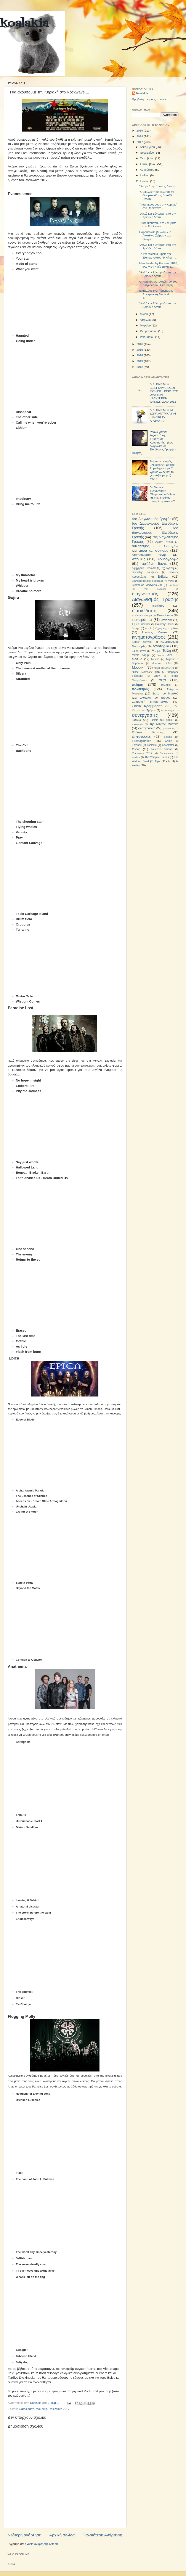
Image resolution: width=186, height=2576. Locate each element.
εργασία (166, 620)
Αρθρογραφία (167, 559)
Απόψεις (138, 559)
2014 (140, 355)
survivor (136, 757)
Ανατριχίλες (171, 546)
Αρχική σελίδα (62, 2535)
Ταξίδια (136, 720)
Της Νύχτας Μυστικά (164, 724)
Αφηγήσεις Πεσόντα (144, 568)
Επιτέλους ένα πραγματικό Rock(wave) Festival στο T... (156, 294)
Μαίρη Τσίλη (161, 650)
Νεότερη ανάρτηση (25, 2535)
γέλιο (171, 580)
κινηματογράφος (149, 637)
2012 (140, 366)
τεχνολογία (137, 724)
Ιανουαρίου (147, 337)
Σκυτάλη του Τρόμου (155, 697)
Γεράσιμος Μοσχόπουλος (147, 585)
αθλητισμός (140, 546)
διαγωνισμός (145, 593)
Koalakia (142, 93)
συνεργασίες (145, 715)
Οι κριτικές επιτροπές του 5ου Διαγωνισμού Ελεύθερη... (158, 283)
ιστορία (148, 628)
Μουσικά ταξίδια (161, 663)
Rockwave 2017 (59, 2408)
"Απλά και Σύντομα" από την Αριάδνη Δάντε (157, 215)
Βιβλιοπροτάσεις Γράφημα (147, 580)
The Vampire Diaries (157, 757)
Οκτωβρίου (147, 158)
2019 (140, 130)
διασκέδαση (26, 2408)
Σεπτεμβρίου (148, 164)
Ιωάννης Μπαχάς (155, 632)
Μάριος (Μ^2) (165, 655)
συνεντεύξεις (167, 710)
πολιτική (166, 684)
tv (169, 761)
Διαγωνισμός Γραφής (155, 599)
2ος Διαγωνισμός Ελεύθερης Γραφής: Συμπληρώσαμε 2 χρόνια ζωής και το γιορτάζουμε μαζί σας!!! (162, 470)
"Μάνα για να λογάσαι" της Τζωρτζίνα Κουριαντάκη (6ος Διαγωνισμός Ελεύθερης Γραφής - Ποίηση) (154, 442)
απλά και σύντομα (153, 550)
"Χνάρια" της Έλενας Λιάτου (157, 186)
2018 (140, 136)
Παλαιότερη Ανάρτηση (102, 2535)
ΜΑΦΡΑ (137, 659)
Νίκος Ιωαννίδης (142, 671)
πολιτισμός (140, 689)
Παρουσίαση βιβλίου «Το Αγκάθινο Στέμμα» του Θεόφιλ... (155, 235)
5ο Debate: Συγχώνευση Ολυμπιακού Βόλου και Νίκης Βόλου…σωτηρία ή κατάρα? (162, 494)
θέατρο (136, 628)
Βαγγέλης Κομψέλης (145, 572)
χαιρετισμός (169, 728)
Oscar (136, 749)
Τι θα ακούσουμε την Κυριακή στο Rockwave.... (158, 206)
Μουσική (41, 2408)
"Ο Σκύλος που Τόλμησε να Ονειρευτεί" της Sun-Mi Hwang (156, 195)
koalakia (24, 24)
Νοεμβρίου (147, 152)
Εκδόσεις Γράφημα (142, 615)
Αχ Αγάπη (168, 568)
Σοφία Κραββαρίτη (147, 706)
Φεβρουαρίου (149, 331)
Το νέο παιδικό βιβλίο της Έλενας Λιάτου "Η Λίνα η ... (158, 255)
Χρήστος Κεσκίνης (148, 732)
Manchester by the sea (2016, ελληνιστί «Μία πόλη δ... (158, 265)
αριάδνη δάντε (154, 564)
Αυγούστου (147, 169)
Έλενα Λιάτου (165, 615)
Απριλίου (146, 319)
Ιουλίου (145, 175)
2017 (140, 142)
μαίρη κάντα (139, 650)
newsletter (168, 745)
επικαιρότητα (142, 620)
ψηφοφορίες (141, 736)
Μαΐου (144, 314)
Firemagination (141, 740)
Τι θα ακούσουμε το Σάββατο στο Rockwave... (157, 224)
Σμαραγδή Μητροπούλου (150, 701)
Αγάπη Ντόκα (164, 541)
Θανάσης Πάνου (165, 624)
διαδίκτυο (158, 605)
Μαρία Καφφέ (140, 655)
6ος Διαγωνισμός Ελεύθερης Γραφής (155, 532)
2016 (140, 344)
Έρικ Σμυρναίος (141, 624)
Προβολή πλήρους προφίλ (149, 99)
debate (168, 736)
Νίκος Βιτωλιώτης (164, 667)
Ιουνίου (145, 181)
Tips (157, 761)
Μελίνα (155, 659)
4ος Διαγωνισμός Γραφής (151, 519)
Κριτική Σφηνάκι (142, 641)
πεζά (162, 680)
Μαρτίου (146, 325)
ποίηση (137, 684)
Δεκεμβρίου (148, 147)
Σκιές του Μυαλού (165, 693)
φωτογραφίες (146, 728)
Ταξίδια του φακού (161, 720)
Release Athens (161, 749)
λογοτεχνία (160, 646)
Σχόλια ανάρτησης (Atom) (41, 2543)
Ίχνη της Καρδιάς (167, 628)
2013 (140, 361)
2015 (140, 349)
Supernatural (166, 753)
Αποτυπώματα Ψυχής (149, 554)
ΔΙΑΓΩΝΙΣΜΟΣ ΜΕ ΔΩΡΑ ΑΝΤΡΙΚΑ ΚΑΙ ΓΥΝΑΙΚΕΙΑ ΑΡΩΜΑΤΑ (163, 415)
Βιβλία (163, 576)
